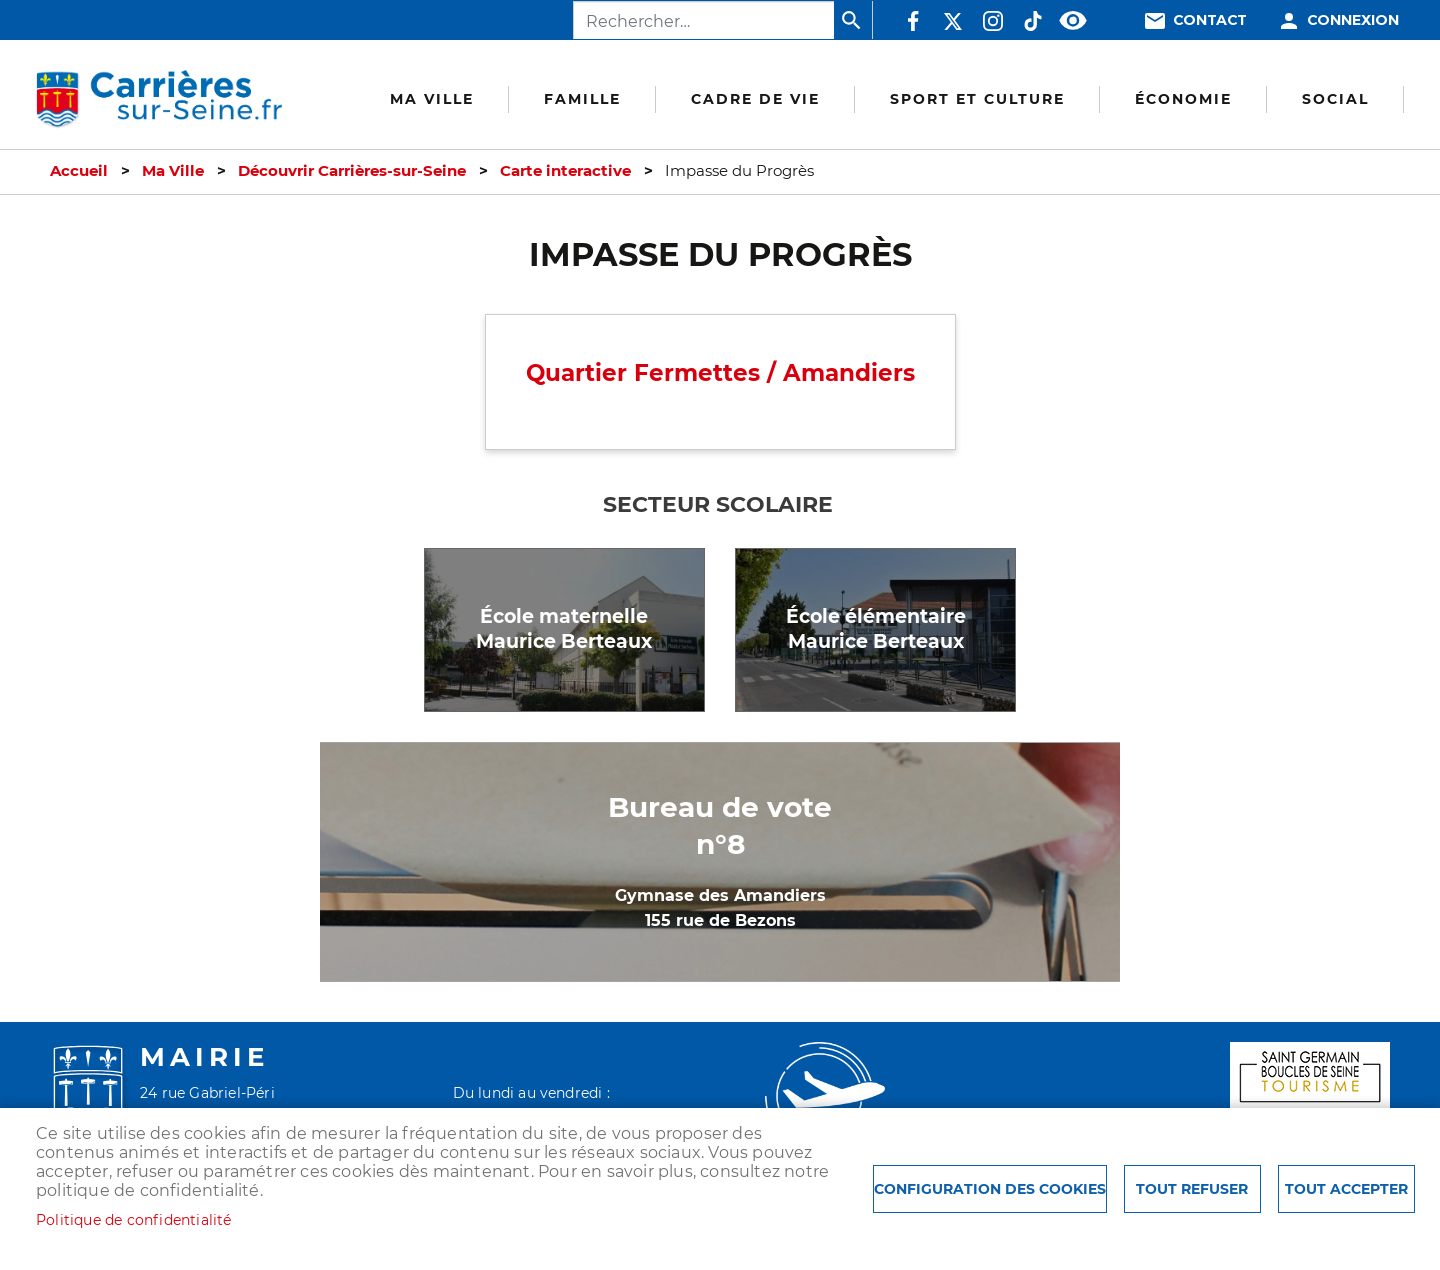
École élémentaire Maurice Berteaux (876, 629)
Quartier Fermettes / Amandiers (720, 373)
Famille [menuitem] (582, 99)
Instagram (993, 21)
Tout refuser (1192, 1189)
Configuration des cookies (990, 1189)
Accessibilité (1073, 21)
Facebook (913, 21)
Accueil (79, 171)
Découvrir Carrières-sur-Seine (352, 171)
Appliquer (853, 20)
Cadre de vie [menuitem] (755, 99)
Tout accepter (1346, 1189)
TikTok (1033, 21)
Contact (1210, 20)
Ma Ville (173, 171)
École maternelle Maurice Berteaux (564, 629)
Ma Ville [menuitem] (432, 99)
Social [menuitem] (1335, 99)
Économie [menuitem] (1183, 99)
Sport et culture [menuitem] (977, 99)
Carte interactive (565, 171)
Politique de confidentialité (134, 1220)
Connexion (1353, 20)
